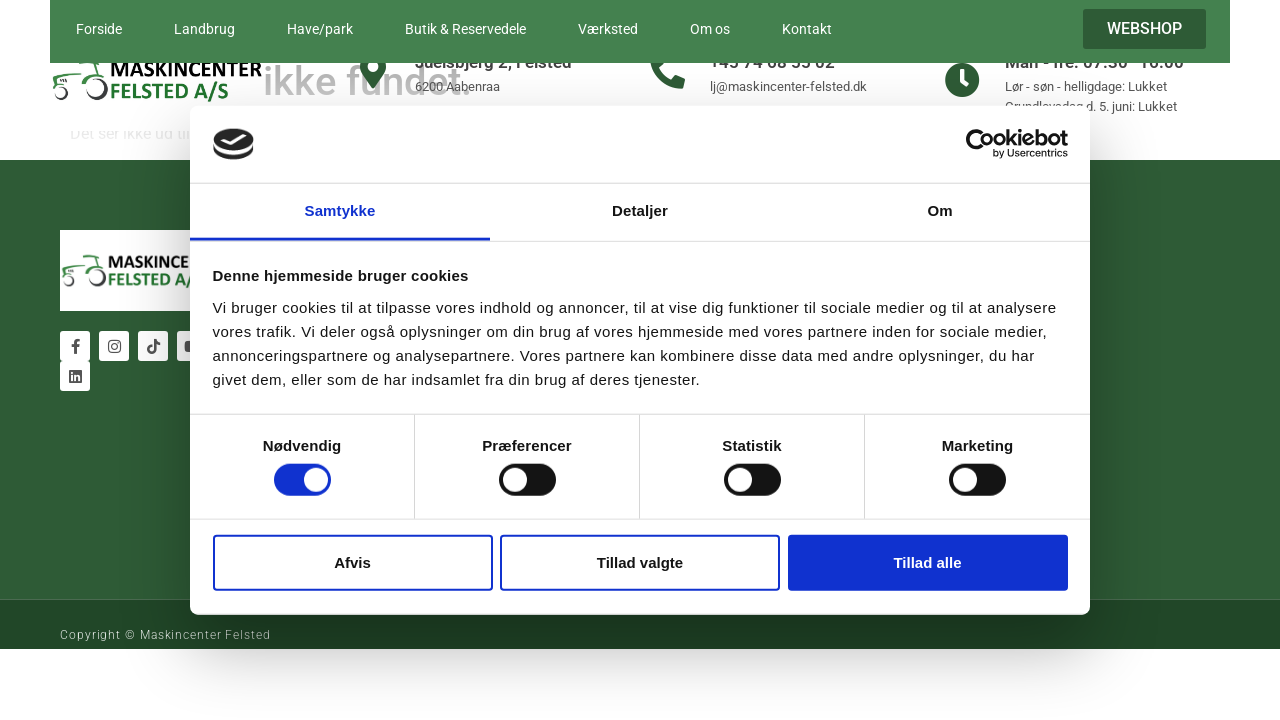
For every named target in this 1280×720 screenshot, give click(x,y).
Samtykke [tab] (340, 210)
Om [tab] (939, 210)
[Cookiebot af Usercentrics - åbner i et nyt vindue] (980, 144)
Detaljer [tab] (640, 210)
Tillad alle (927, 561)
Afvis (352, 561)
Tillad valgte (640, 561)
